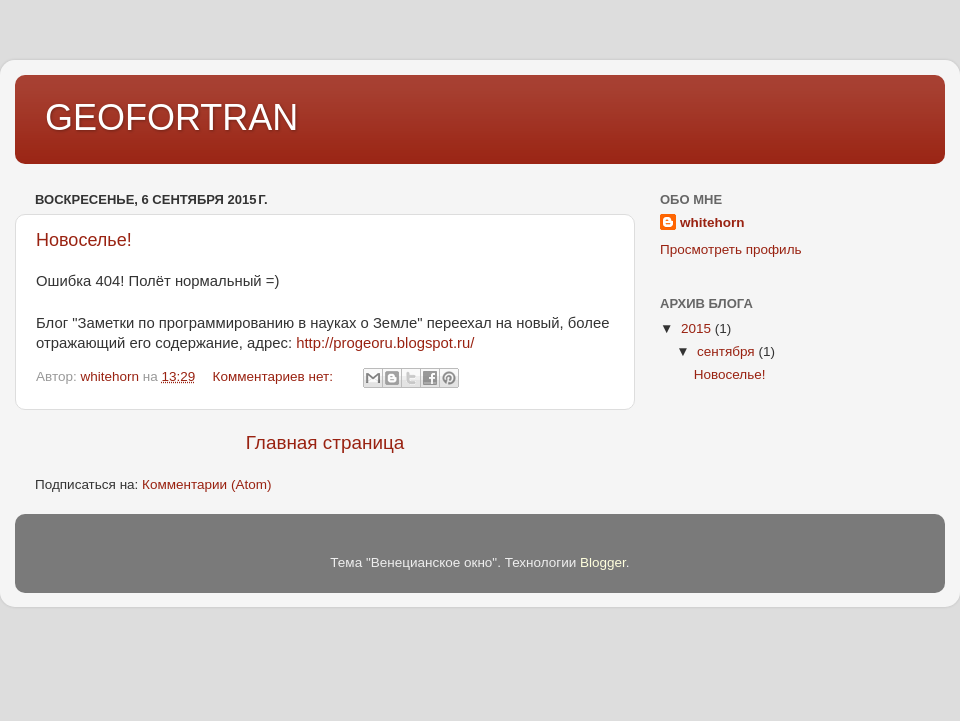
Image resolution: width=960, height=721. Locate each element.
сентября (727, 351)
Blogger (603, 562)
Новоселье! (84, 240)
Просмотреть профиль (731, 249)
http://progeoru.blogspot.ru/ (385, 343)
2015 (698, 328)
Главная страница (325, 442)
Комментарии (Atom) (206, 484)
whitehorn (712, 222)
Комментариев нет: (275, 376)
